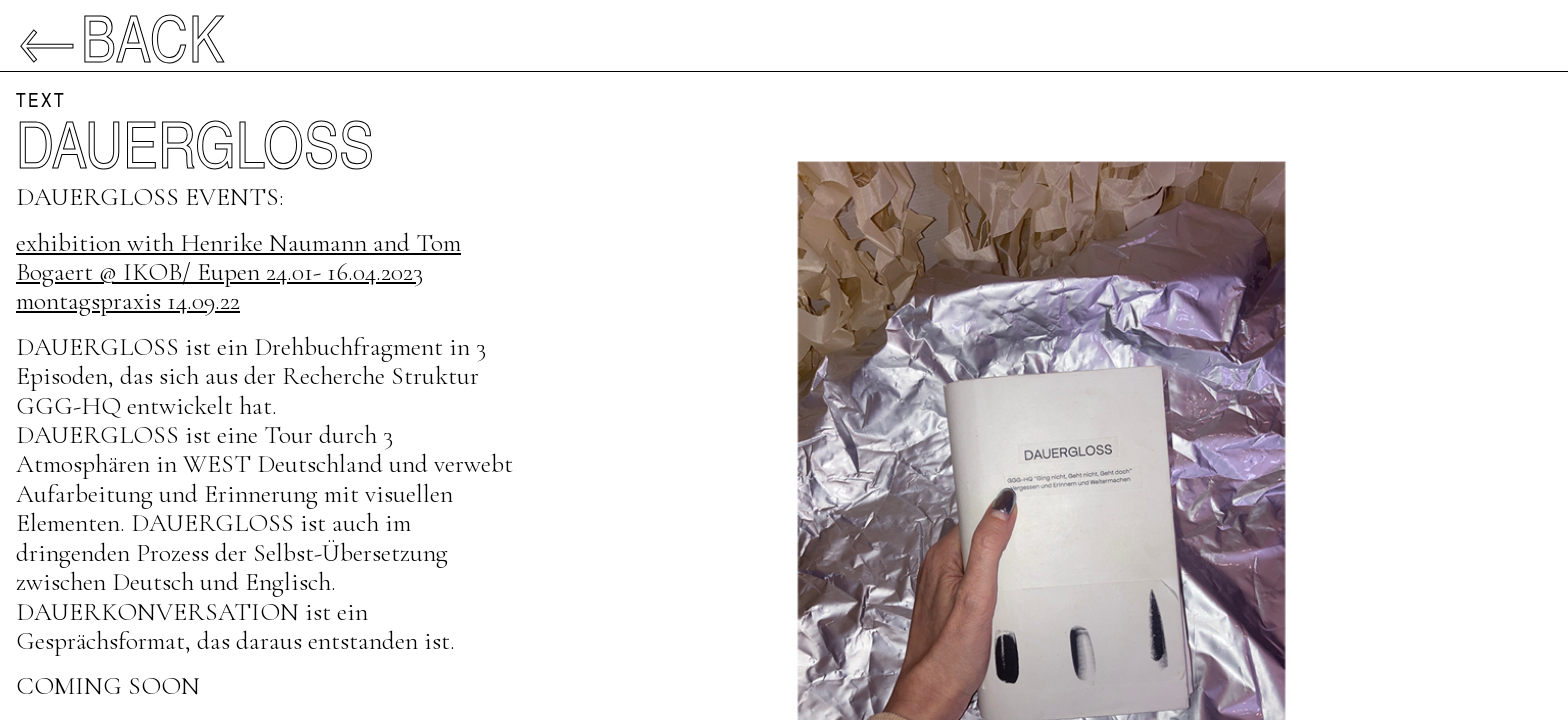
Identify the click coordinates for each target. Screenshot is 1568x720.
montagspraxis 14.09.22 (128, 300)
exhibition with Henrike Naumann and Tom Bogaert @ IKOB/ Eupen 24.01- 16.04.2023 (238, 257)
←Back (120, 36)
